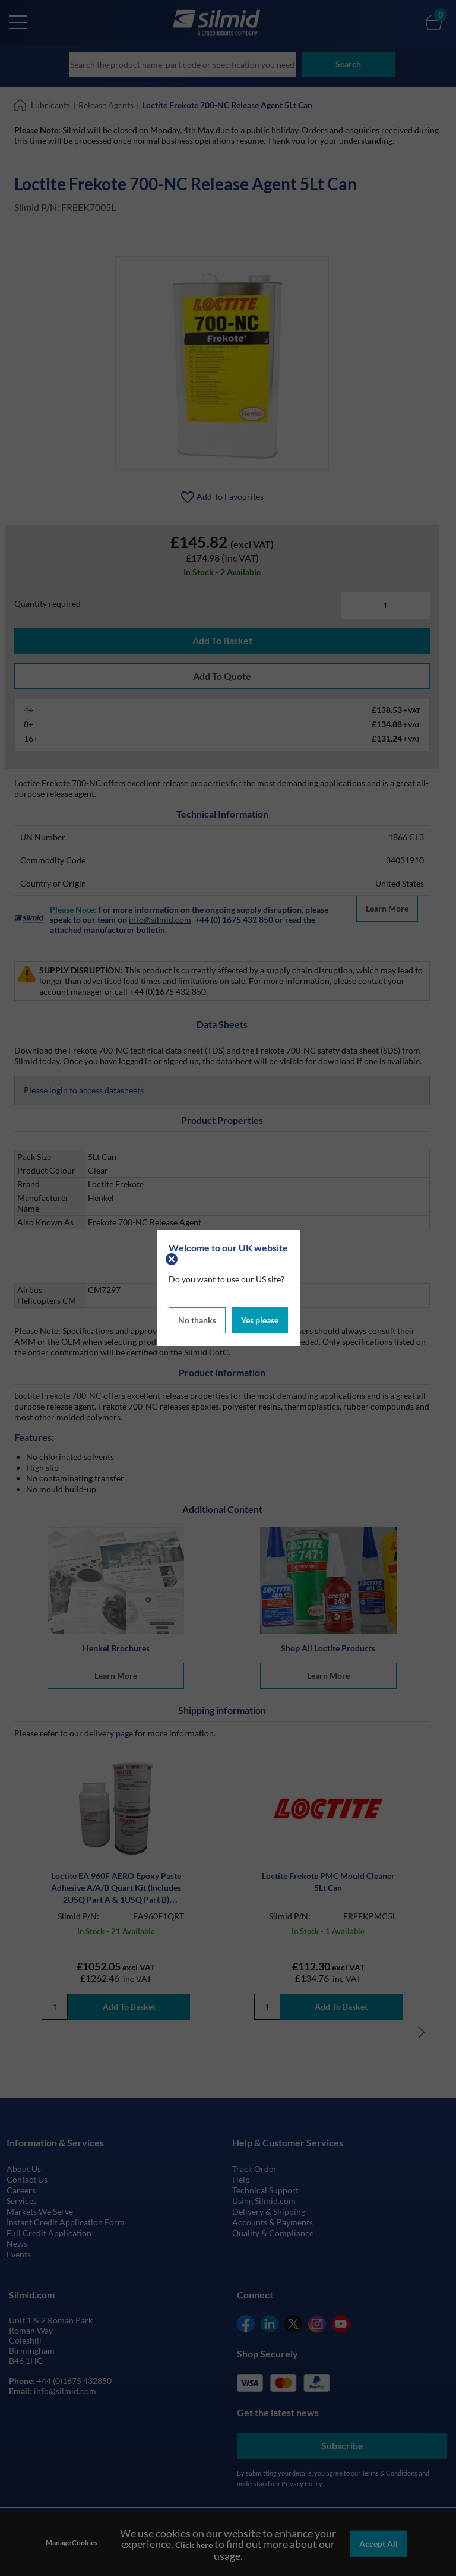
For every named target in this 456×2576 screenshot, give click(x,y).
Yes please (259, 1319)
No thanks (197, 1319)
